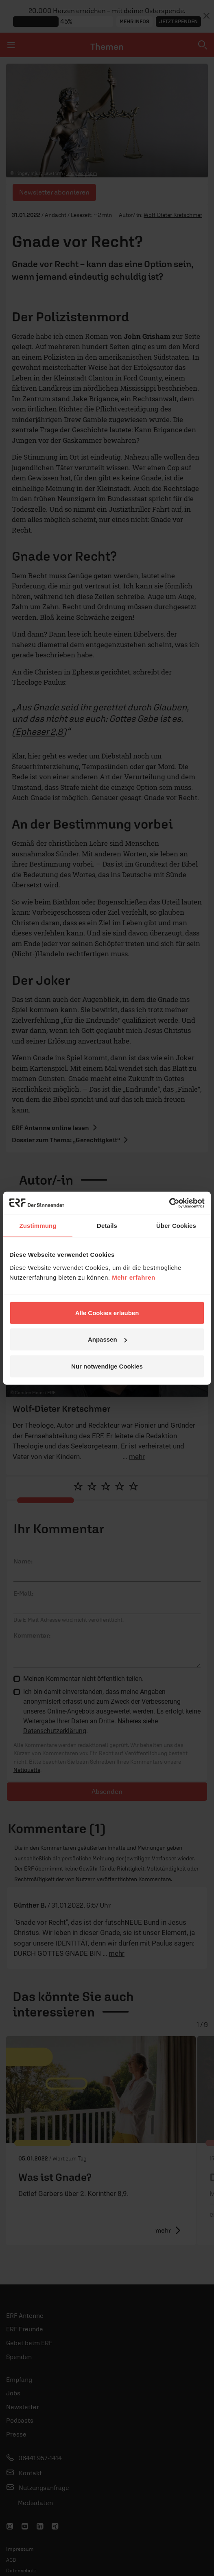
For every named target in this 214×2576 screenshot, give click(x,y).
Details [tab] (107, 1225)
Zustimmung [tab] (38, 1225)
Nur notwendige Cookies (107, 1365)
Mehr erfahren (133, 1277)
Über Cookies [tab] (176, 1225)
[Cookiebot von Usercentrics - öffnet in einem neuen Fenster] (169, 1203)
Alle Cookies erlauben (107, 1312)
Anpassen (107, 1339)
